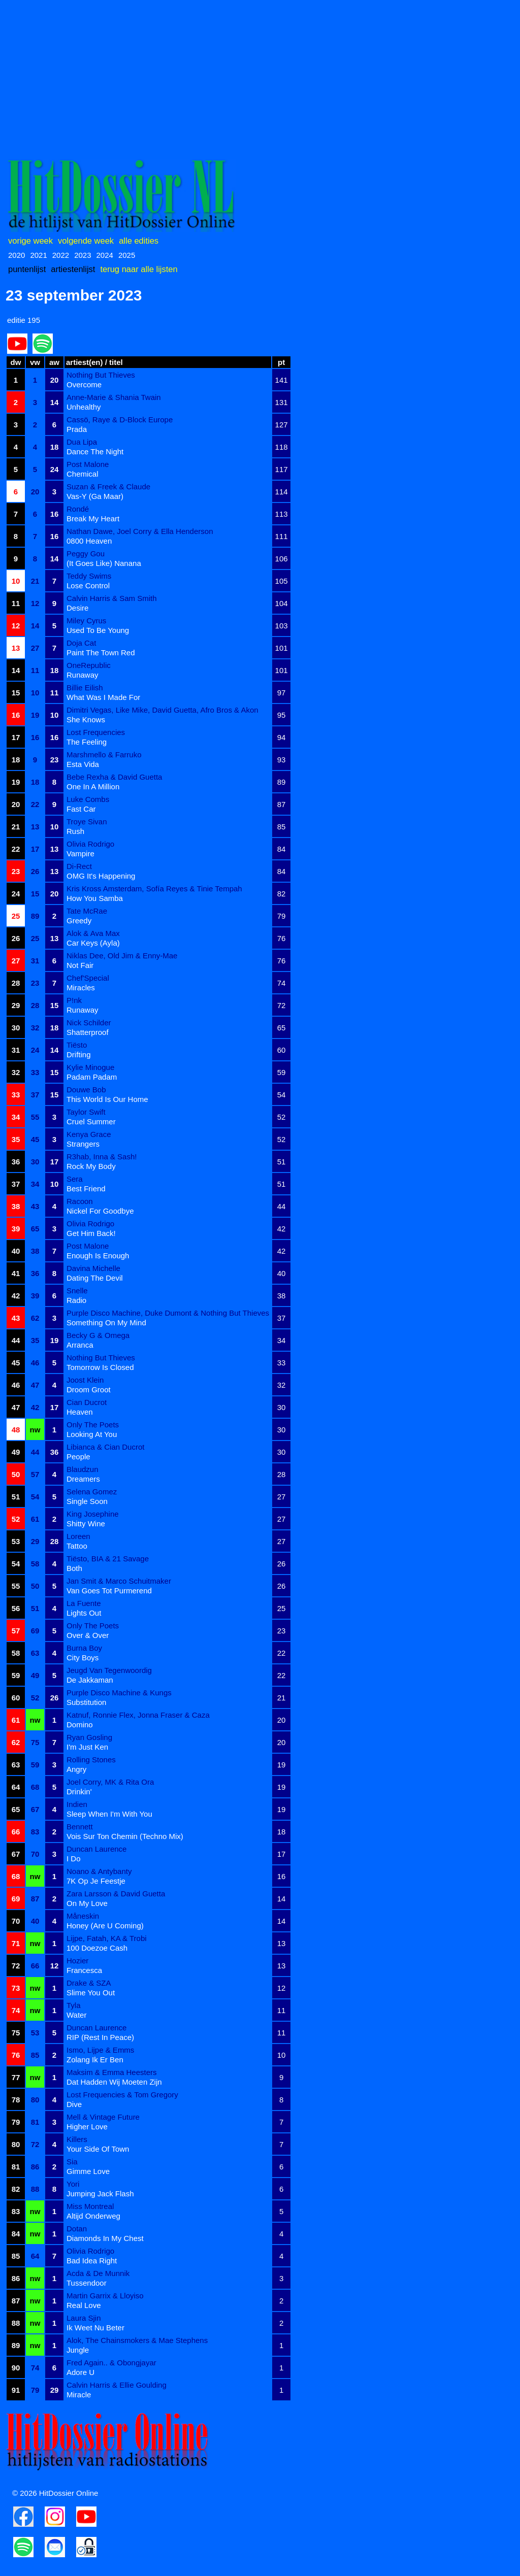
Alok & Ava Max (93, 933)
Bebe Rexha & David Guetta (114, 777)
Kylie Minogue (90, 1067)
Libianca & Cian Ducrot (105, 1447)
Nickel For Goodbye (100, 1211)
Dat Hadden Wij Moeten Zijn (114, 2082)
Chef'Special (88, 978)
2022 (60, 255)
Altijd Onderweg (93, 2216)
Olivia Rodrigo (90, 844)
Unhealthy (84, 407)
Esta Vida (83, 764)
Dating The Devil (95, 1278)
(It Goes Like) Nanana (104, 563)
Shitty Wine (86, 1523)
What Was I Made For (103, 697)
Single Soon (87, 1501)
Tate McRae (87, 911)
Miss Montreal (90, 2206)
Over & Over (88, 1635)
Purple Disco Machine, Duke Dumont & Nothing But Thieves (168, 1313)
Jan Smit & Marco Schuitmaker (119, 1581)
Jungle (78, 2350)
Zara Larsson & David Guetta (116, 1893)
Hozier (77, 1960)
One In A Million (93, 786)
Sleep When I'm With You (109, 1814)
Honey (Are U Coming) (105, 1925)
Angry (76, 1769)
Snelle (77, 1290)
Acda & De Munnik (98, 2273)
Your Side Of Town (98, 2149)
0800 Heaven (89, 541)
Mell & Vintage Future (103, 2117)
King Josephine (93, 1514)
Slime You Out (91, 1992)
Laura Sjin (84, 2318)
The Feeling (87, 742)
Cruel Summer (91, 1121)
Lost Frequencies (96, 732)
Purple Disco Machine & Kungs (119, 1692)
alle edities (138, 240)
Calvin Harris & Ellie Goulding (117, 2385)
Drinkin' (79, 1791)
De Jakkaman (90, 1680)
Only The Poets (93, 1424)
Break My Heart (93, 518)
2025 (126, 255)
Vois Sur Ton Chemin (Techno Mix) (125, 1836)
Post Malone (88, 464)
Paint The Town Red (101, 652)
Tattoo (77, 1546)
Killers (77, 2139)
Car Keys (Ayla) (93, 943)
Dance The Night (95, 451)
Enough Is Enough (98, 1255)
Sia (72, 2161)
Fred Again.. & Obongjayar (111, 2362)
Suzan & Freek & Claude (108, 486)
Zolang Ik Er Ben (95, 2059)
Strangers (83, 1144)
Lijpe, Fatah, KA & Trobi (107, 1938)
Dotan (77, 2228)
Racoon (80, 1201)
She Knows (86, 719)
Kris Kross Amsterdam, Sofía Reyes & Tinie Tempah (154, 888)
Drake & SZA (89, 1983)
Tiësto (77, 1045)
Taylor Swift (86, 1112)
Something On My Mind (106, 1322)
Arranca (80, 1345)
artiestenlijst (73, 269)
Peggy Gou (86, 553)
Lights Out (84, 1613)
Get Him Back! (91, 1233)
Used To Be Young (98, 630)
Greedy (79, 920)
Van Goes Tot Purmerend (109, 1590)
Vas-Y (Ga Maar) (95, 496)
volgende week (86, 240)
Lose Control (88, 585)
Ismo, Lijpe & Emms (100, 2050)
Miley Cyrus (86, 620)
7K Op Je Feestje (96, 1881)
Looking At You (92, 1434)
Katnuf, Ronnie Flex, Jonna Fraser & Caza (138, 1715)
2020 (16, 255)
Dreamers (83, 1479)
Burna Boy (84, 1648)
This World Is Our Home (107, 1099)
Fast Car (81, 809)
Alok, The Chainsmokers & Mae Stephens (137, 2340)
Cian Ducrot (87, 1402)
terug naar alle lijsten (138, 269)
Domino (80, 1724)
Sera (75, 1179)
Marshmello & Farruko (104, 754)
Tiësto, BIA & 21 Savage (108, 1558)
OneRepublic (89, 665)
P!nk (74, 1000)
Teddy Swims (89, 576)
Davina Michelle (93, 1268)
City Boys (83, 1657)
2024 (104, 255)
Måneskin (83, 1916)
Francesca (84, 1970)
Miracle (79, 2394)
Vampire (80, 853)
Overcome (84, 384)
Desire (77, 608)
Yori (73, 2184)
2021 (38, 255)
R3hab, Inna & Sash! (102, 1156)
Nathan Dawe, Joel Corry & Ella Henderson (140, 531)
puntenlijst (27, 269)
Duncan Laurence (96, 1849)
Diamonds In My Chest (105, 2238)
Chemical (83, 474)
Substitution (86, 1702)
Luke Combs (88, 799)
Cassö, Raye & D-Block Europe (120, 419)
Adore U (80, 2372)
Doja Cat (81, 643)
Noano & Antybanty (99, 1871)
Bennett (80, 1826)
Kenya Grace (89, 1134)
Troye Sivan (87, 821)
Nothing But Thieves (101, 375)
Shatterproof (88, 1032)
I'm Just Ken (87, 1747)
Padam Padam (92, 1077)
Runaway (83, 675)
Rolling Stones (91, 1759)
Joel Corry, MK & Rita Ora (110, 1782)
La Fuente (84, 1603)
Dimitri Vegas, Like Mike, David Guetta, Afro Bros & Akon (162, 710)
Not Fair (80, 965)
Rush (75, 831)
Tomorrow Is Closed (100, 1367)
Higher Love (87, 2126)
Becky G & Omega (98, 1335)
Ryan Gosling (89, 1737)
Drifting (79, 1054)
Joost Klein (85, 1380)
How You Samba (95, 898)
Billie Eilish (85, 687)
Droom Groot (89, 1389)
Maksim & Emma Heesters (112, 2072)
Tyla (74, 2005)
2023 (82, 255)
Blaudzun (83, 1469)
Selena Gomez (92, 1491)
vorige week (30, 240)
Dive (74, 2104)
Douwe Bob (86, 1089)
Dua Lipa (82, 442)
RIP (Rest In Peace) (100, 2037)
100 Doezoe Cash (97, 1948)
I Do (74, 1858)
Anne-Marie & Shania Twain (114, 397)
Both (74, 1568)
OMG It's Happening (101, 876)
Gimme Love (88, 2171)
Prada (77, 429)
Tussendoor (87, 2283)
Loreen (78, 1536)
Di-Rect (79, 866)
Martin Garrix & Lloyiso (105, 2295)
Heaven (80, 1412)
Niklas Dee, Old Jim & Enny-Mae (122, 955)
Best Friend (86, 1188)
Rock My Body (91, 1166)
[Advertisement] (260, 77)
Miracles (81, 987)
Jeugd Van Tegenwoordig (109, 1670)
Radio (76, 1300)
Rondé (78, 509)
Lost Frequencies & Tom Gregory (122, 2094)
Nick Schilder (89, 1022)
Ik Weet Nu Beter (95, 2327)
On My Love (87, 1903)
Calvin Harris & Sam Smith (112, 598)
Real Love (84, 2305)
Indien (77, 1804)
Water (76, 2015)
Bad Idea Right (92, 2260)
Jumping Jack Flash (100, 2193)
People (78, 1456)
